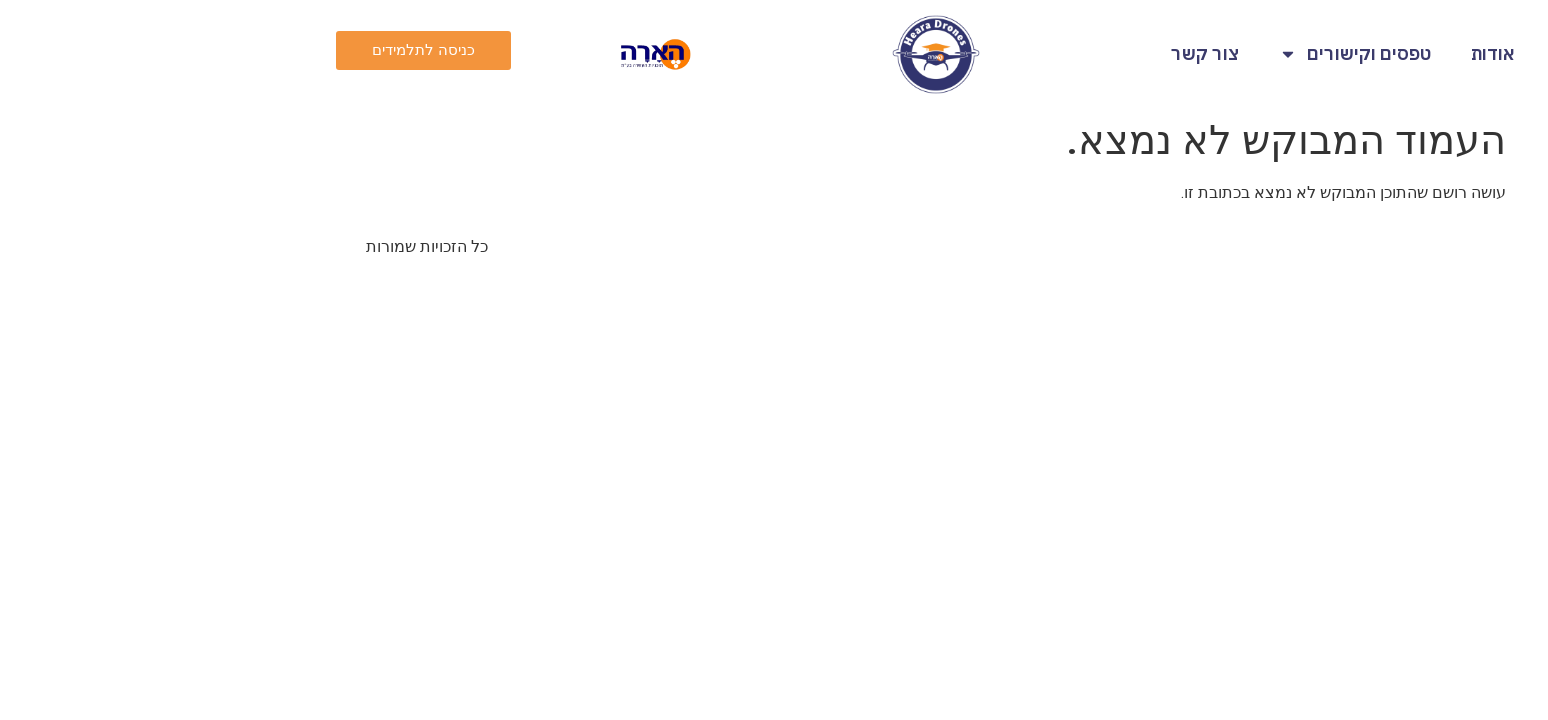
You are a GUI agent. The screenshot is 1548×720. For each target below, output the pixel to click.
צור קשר (1043, 53)
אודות (1331, 53)
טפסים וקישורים (1193, 54)
